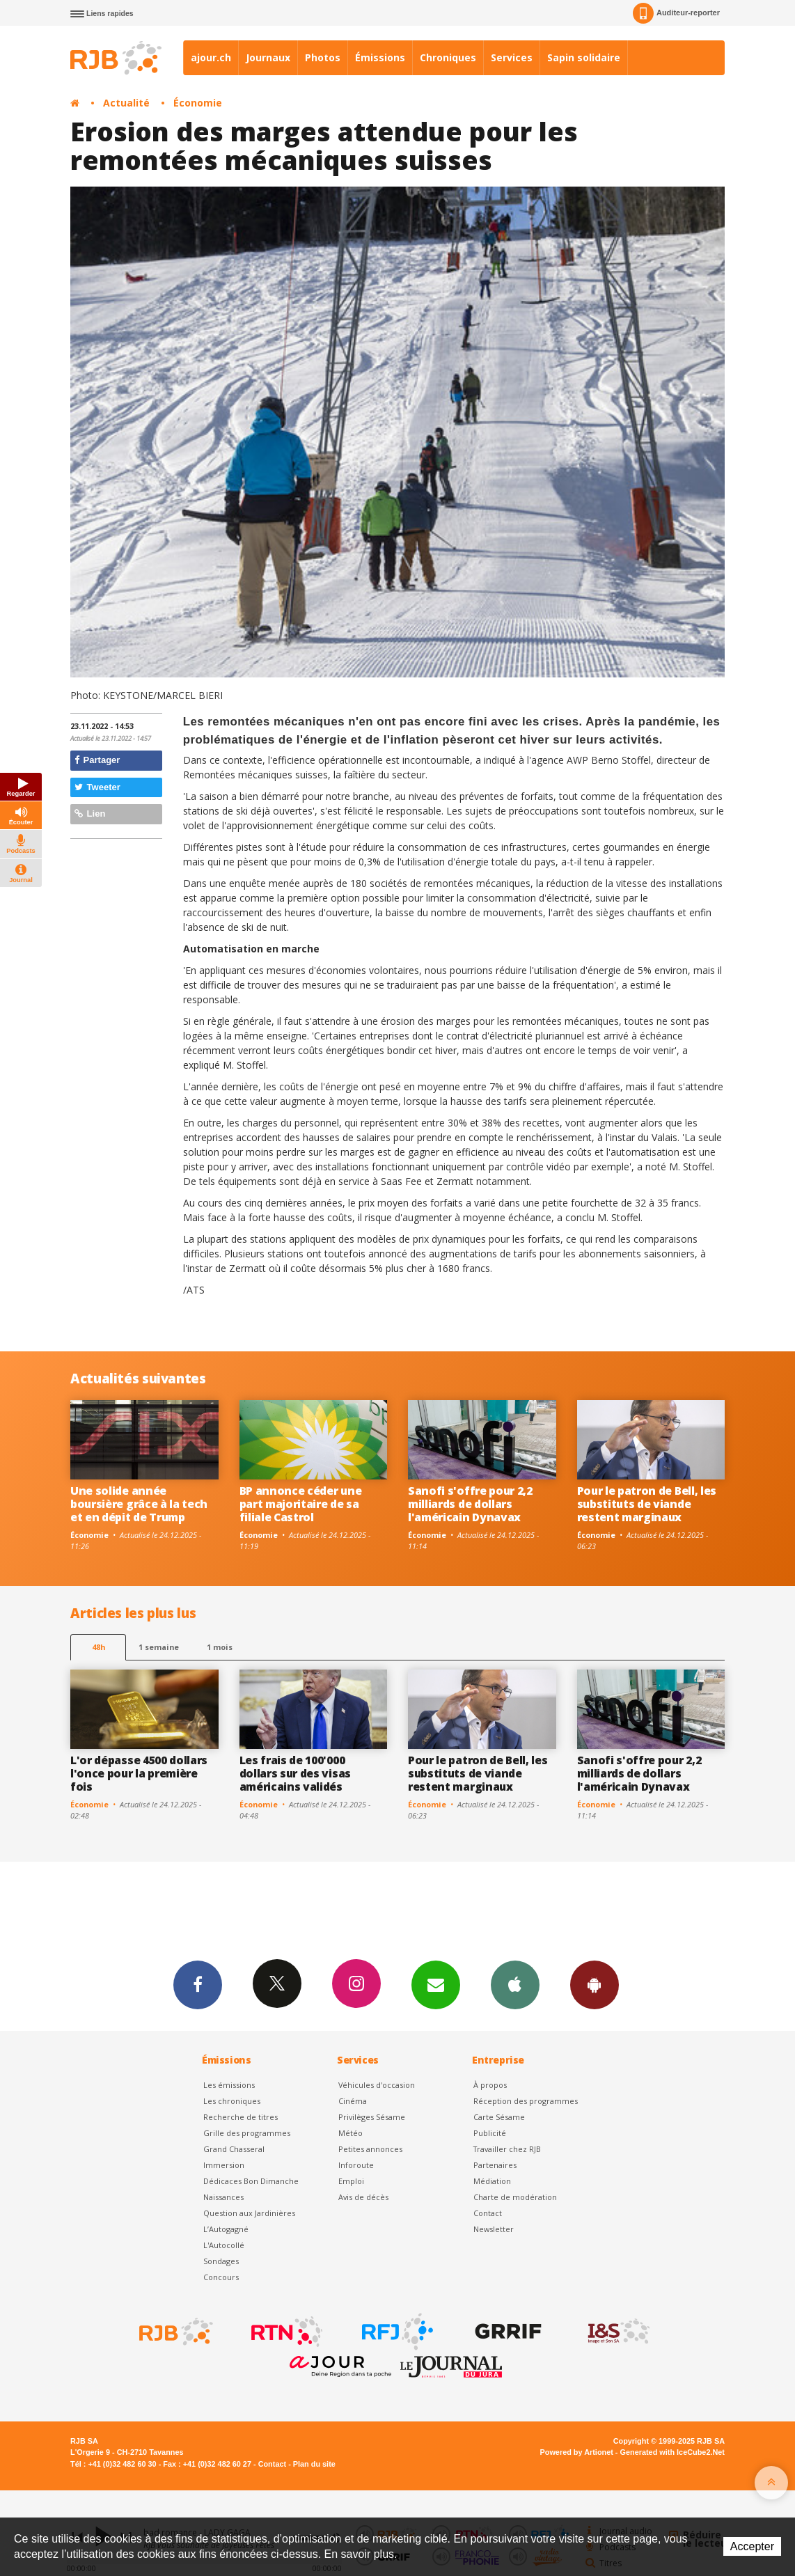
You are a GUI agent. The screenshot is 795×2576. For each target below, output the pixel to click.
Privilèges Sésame (371, 2116)
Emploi (351, 2180)
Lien (89, 813)
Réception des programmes (525, 2100)
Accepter (752, 2546)
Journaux (268, 57)
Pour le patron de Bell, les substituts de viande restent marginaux (647, 1504)
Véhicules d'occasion (376, 2084)
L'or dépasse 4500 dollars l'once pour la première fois (138, 1773)
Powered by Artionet (576, 2452)
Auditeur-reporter (676, 13)
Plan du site (314, 2464)
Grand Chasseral (234, 2148)
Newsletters (435, 1984)
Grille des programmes (246, 2132)
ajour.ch (211, 57)
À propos (490, 2084)
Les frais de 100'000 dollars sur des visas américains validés (295, 1773)
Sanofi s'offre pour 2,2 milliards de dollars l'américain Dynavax (470, 1504)
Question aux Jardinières (249, 2212)
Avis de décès (363, 2196)
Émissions (380, 57)
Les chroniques (231, 2100)
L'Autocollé (223, 2244)
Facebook (197, 1984)
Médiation (492, 2180)
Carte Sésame (499, 2116)
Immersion (223, 2164)
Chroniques (448, 57)
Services (512, 57)
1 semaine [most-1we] (159, 1647)
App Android (594, 1984)
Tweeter (97, 787)
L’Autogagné (226, 2228)
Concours (221, 2277)
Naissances (223, 2196)
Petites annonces (370, 2148)
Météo (350, 2132)
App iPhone (515, 1984)
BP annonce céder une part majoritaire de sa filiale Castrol (300, 1504)
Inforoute (356, 2164)
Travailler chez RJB (507, 2148)
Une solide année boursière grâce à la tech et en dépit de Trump (138, 1504)
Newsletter (493, 2228)
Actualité (126, 102)
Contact (487, 2212)
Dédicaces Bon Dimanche (251, 2180)
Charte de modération (515, 2196)
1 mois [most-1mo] (220, 1647)
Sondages (221, 2260)
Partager (97, 760)
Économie (197, 102)
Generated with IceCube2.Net (672, 2452)
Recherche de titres (240, 2116)
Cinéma (352, 2100)
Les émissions (229, 2084)
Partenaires (495, 2164)
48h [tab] (98, 1647)
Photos (322, 57)
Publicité (489, 2132)
